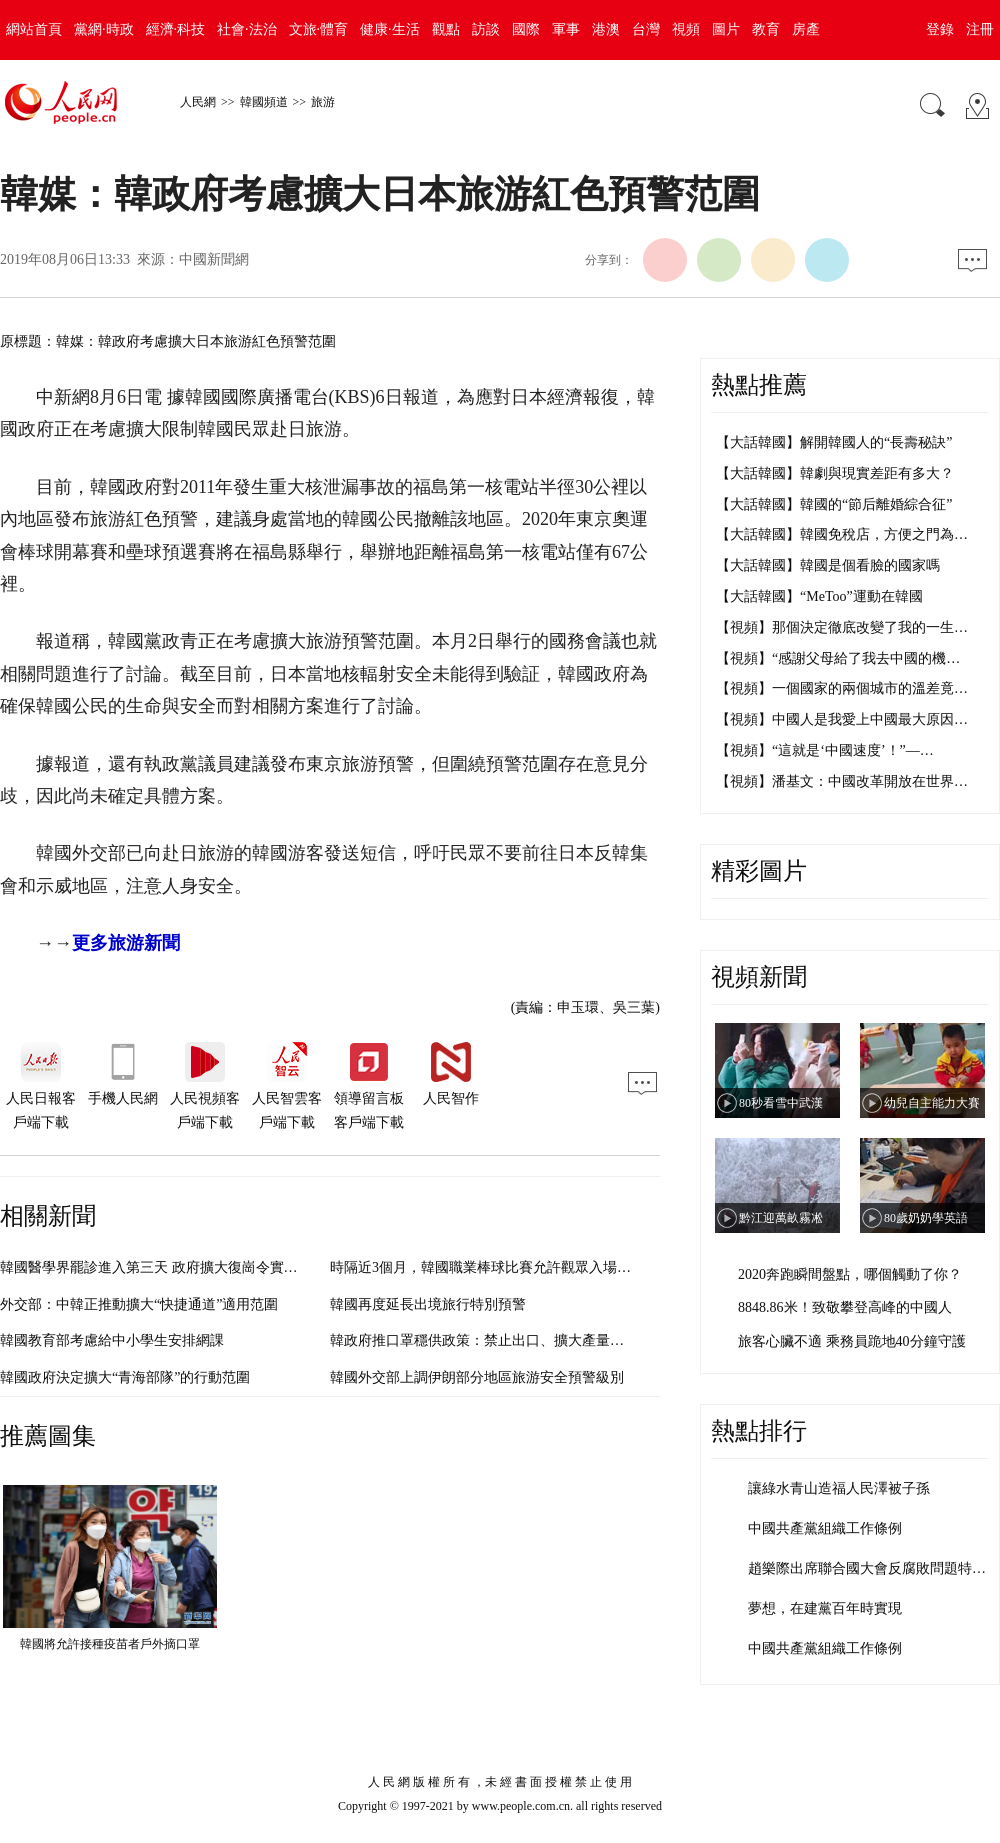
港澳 (606, 29)
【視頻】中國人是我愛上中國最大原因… (842, 719)
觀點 (446, 29)
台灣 (646, 29)
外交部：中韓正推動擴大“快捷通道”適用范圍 (139, 1304)
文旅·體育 (319, 29)
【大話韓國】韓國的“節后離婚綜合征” (834, 504)
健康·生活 (390, 29)
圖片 (726, 29)
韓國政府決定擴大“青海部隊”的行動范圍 (125, 1377)
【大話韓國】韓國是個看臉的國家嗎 (828, 565)
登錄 (940, 29)
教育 (766, 29)
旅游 (323, 102)
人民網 (198, 102)
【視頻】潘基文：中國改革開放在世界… (842, 781)
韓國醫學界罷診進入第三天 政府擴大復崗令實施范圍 (163, 1267)
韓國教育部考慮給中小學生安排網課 (112, 1340)
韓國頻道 (264, 102)
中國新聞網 (214, 259)
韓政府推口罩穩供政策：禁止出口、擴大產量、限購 (491, 1340)
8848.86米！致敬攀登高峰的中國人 (845, 1307)
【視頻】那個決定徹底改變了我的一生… (842, 627)
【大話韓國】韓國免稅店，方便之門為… (842, 534)
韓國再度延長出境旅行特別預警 (428, 1304)
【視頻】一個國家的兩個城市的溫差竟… (842, 688)
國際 (526, 29)
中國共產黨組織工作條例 (825, 1528)
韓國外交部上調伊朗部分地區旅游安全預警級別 (477, 1377)
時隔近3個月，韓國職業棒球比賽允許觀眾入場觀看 (487, 1267)
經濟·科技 (176, 29)
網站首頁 (34, 29)
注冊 (980, 29)
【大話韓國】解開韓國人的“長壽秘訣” (834, 442)
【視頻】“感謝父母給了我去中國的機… (838, 658)
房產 (806, 29)
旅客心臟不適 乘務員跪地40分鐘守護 (852, 1341)
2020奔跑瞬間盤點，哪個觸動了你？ (850, 1274)
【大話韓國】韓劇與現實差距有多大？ (835, 473)
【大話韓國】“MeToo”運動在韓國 (819, 596)
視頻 (686, 29)
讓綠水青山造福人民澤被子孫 (839, 1488)
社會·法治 (247, 29)
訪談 (486, 29)
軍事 (566, 29)
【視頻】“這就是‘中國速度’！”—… (825, 750)
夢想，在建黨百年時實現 (825, 1608)
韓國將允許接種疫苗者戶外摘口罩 (110, 1644)
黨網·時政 (104, 29)
